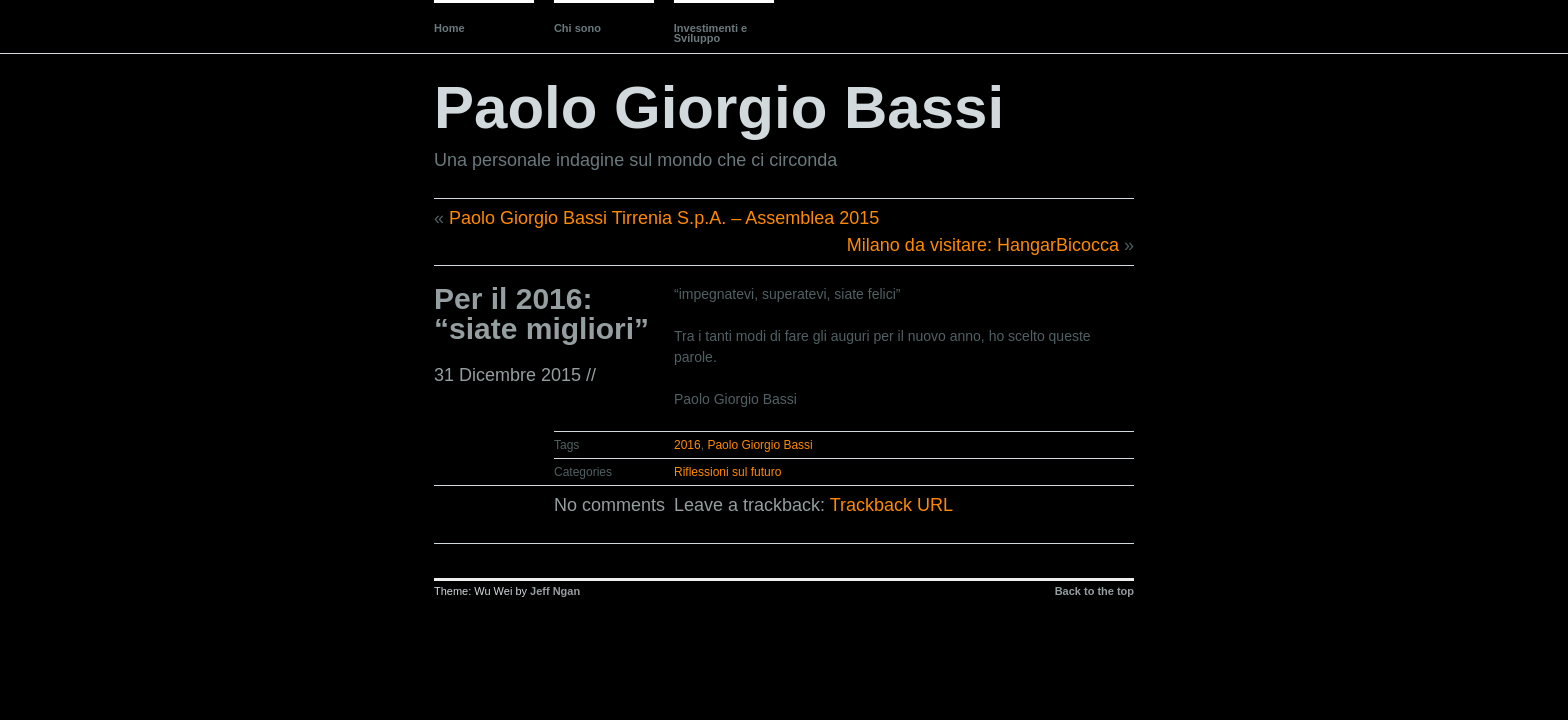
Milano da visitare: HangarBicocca (983, 245)
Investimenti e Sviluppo (710, 33)
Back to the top (1094, 591)
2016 (687, 445)
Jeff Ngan (555, 591)
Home (449, 28)
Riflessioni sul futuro (727, 472)
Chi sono (577, 28)
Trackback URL (891, 505)
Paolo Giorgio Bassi (719, 107)
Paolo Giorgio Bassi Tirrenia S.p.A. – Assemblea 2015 (664, 218)
